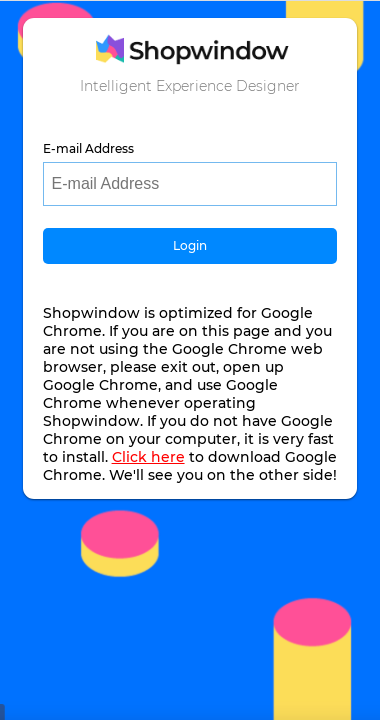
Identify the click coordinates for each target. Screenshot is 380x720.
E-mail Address (88, 148)
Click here (148, 457)
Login (190, 245)
